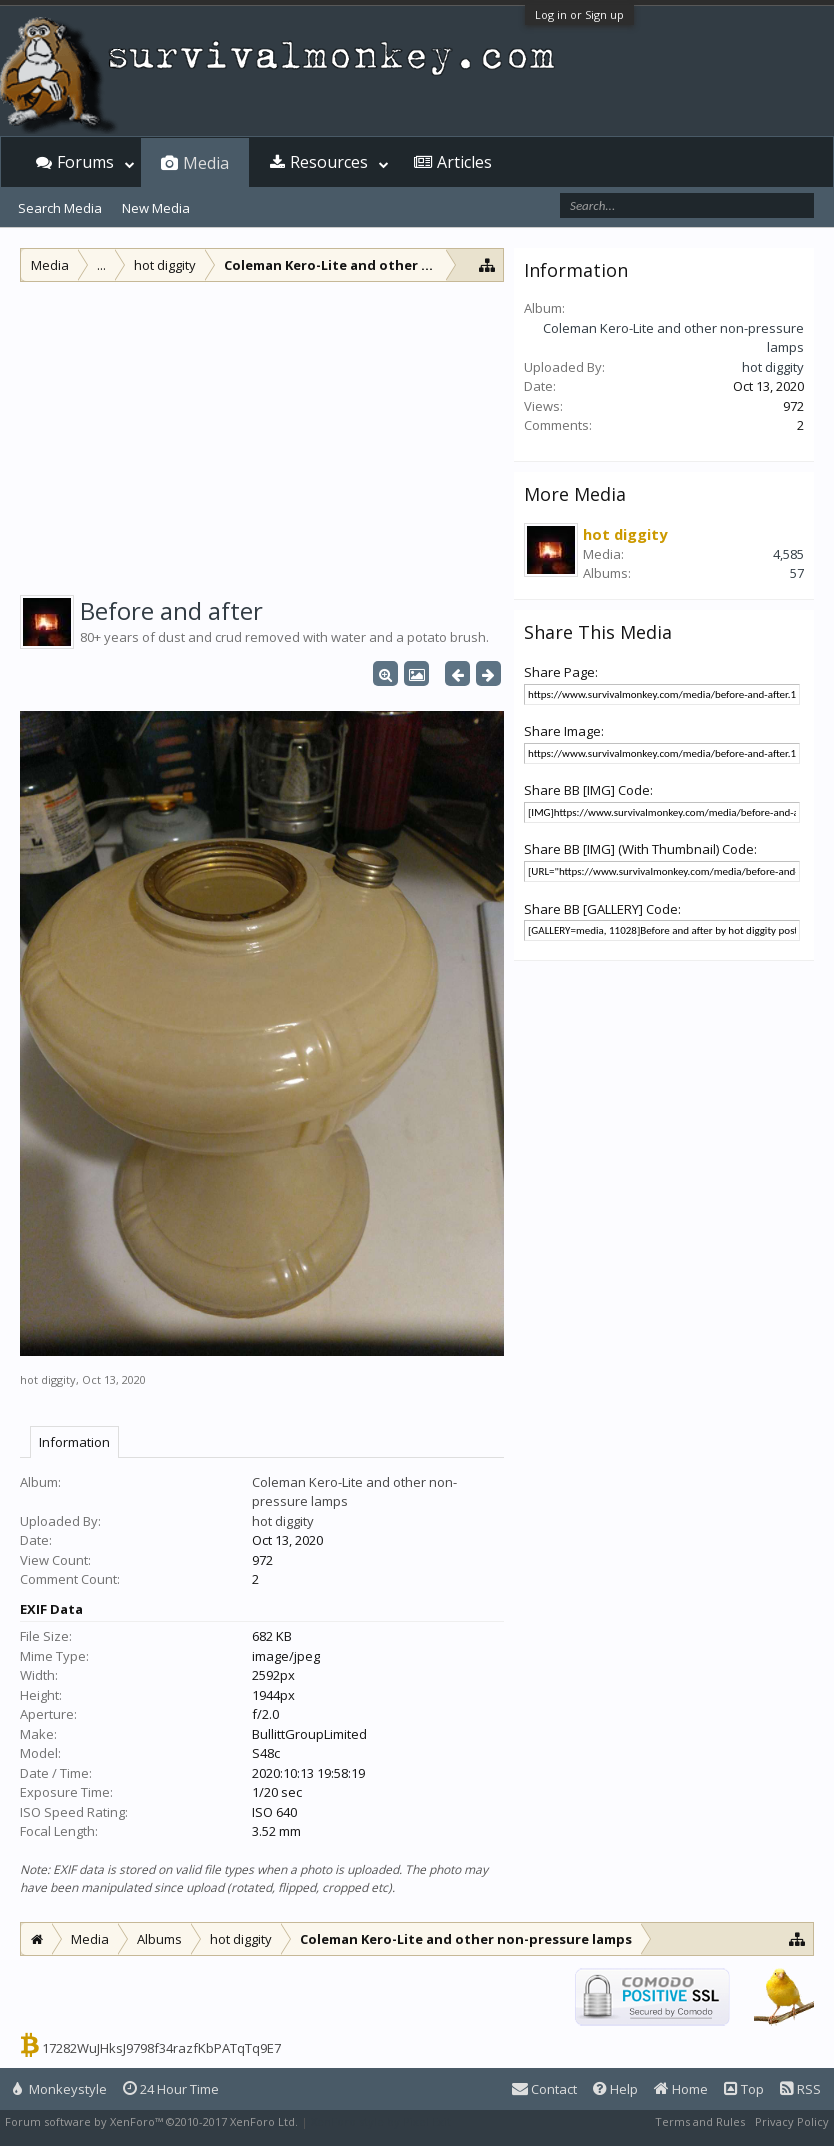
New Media (156, 208)
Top (744, 2089)
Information (74, 1442)
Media (206, 163)
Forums (85, 162)
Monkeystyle (60, 2089)
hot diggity (48, 1379)
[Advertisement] (262, 432)
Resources (329, 162)
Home (681, 2089)
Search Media (60, 208)
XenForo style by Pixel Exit (381, 2121)
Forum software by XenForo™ (151, 2121)
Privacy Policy (792, 2121)
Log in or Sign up (579, 14)
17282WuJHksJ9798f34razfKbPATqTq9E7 (161, 2048)
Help (615, 2089)
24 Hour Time (171, 2089)
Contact (544, 2089)
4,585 (788, 554)
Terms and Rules (700, 2121)
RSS (800, 2089)
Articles (464, 162)
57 (797, 573)
